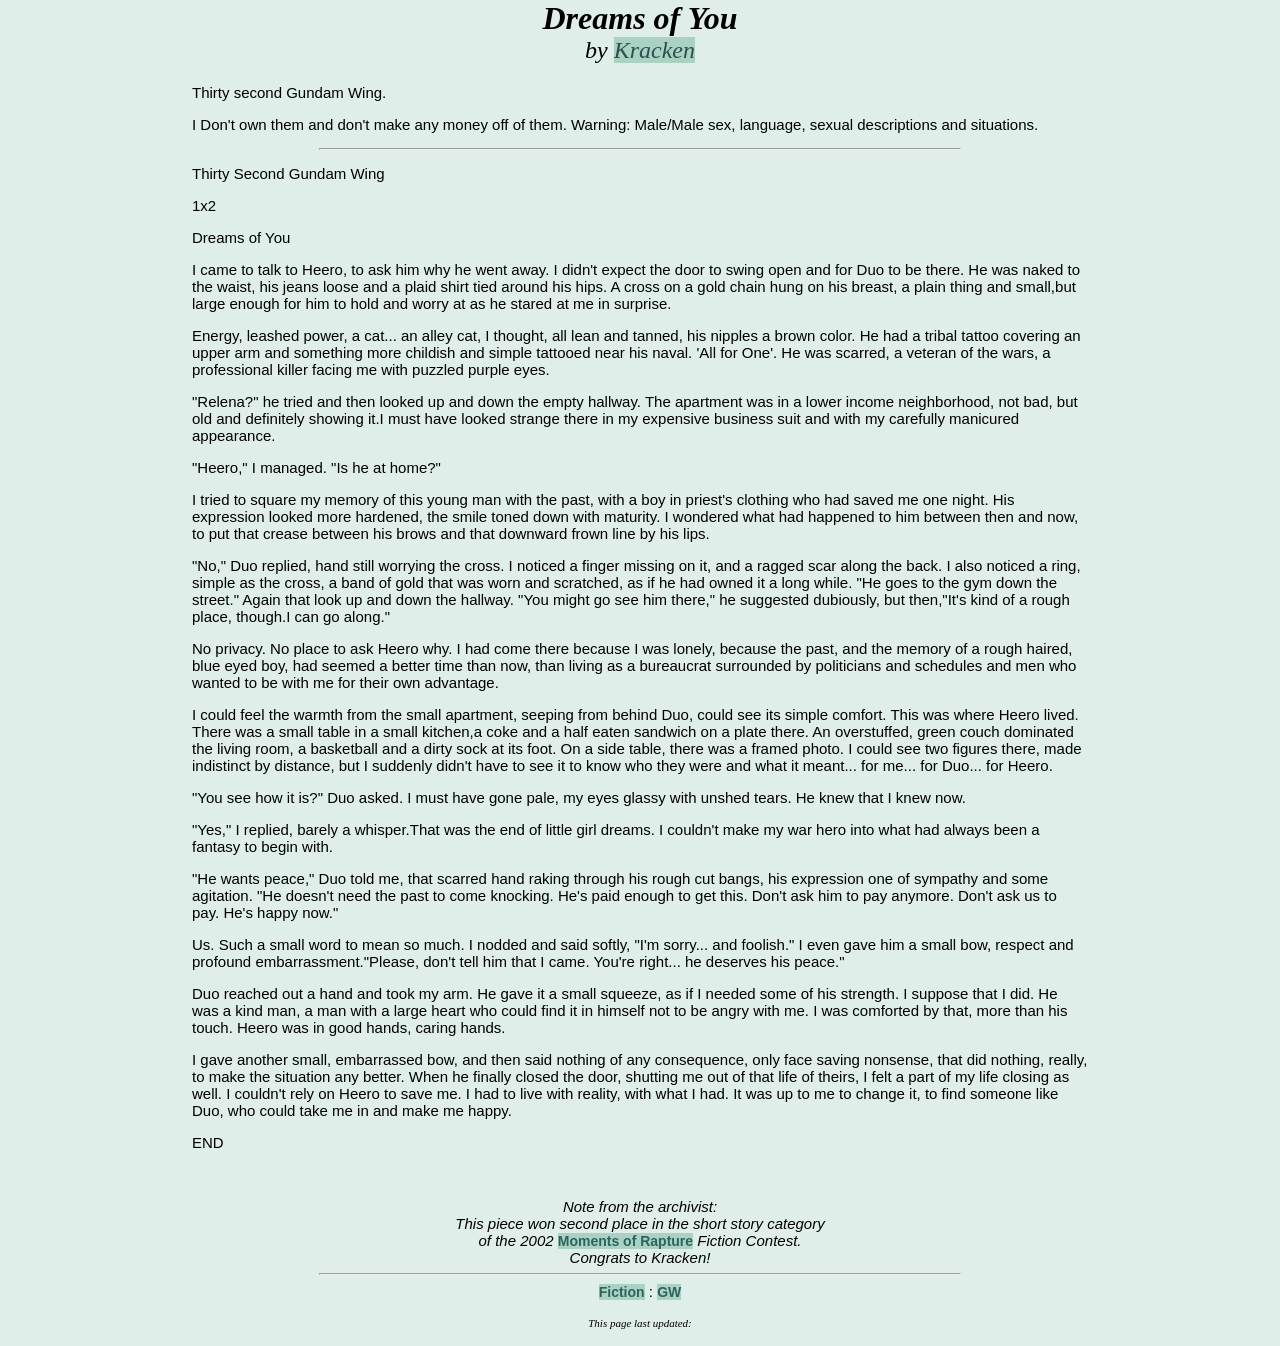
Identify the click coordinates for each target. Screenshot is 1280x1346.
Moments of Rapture (625, 1241)
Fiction (622, 1292)
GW (669, 1292)
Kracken (654, 50)
